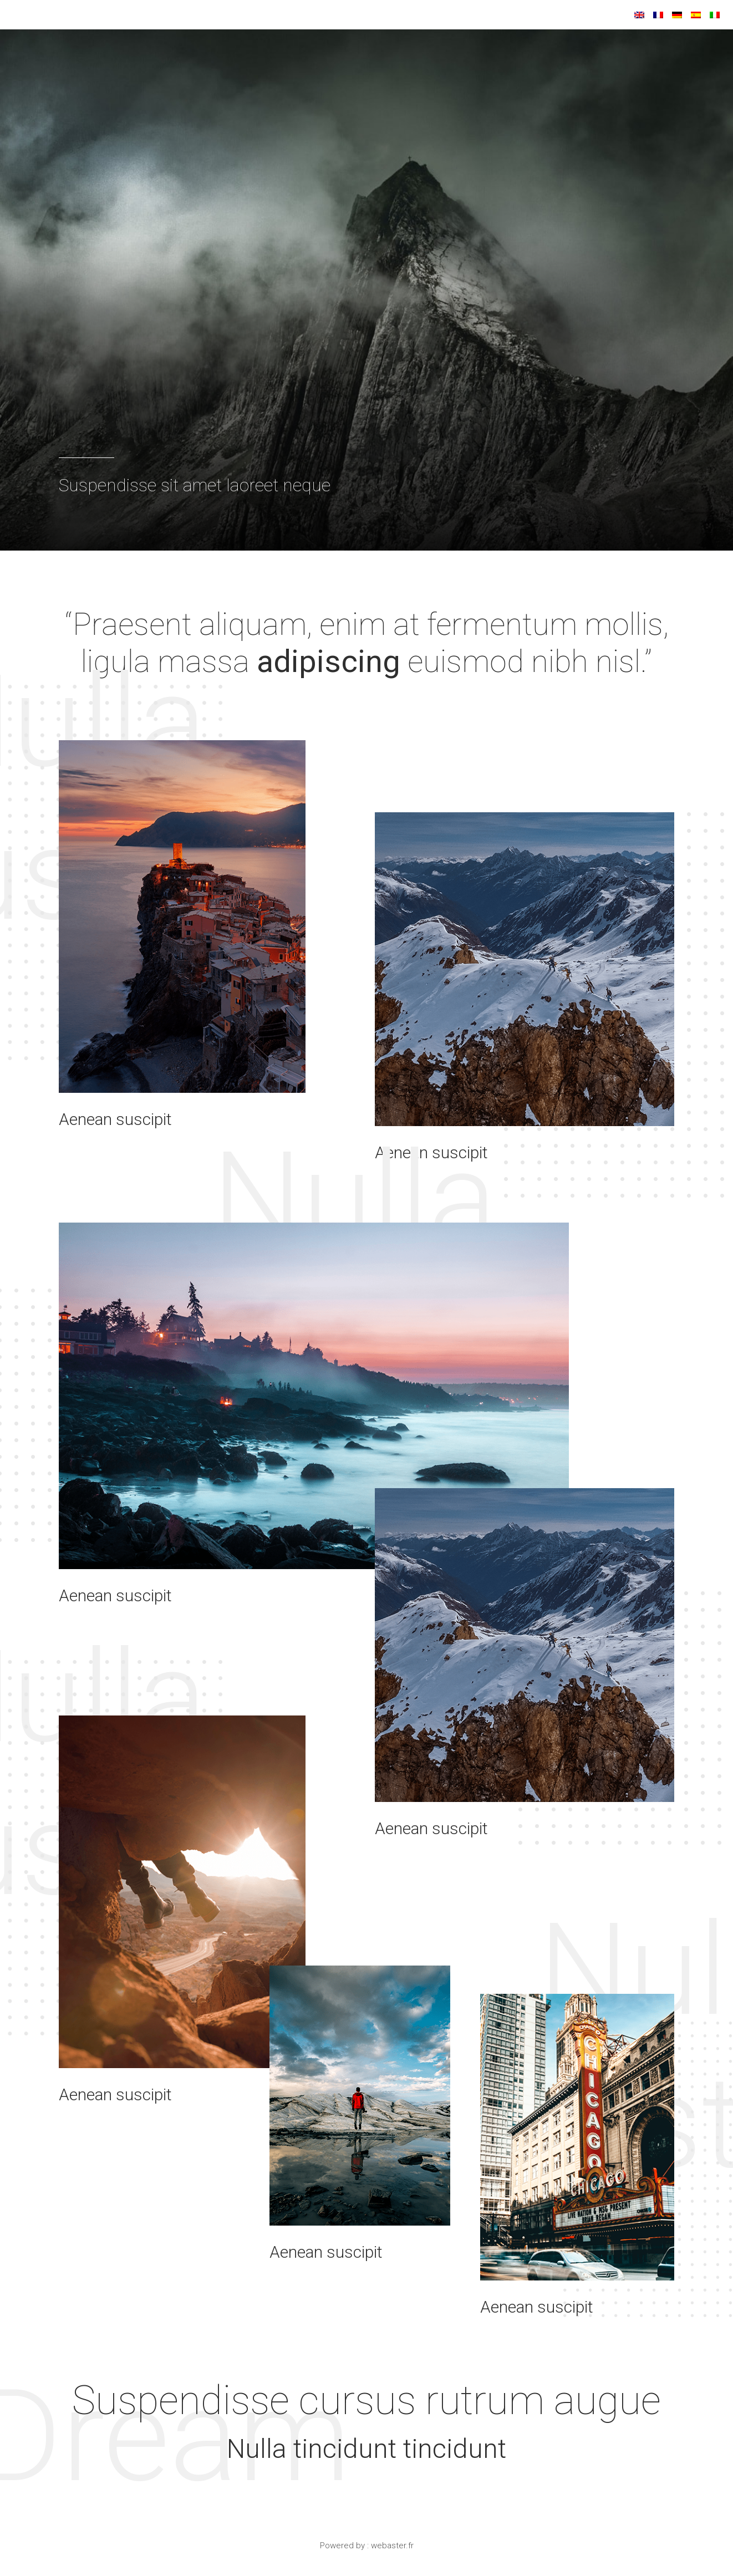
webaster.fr (392, 2551)
